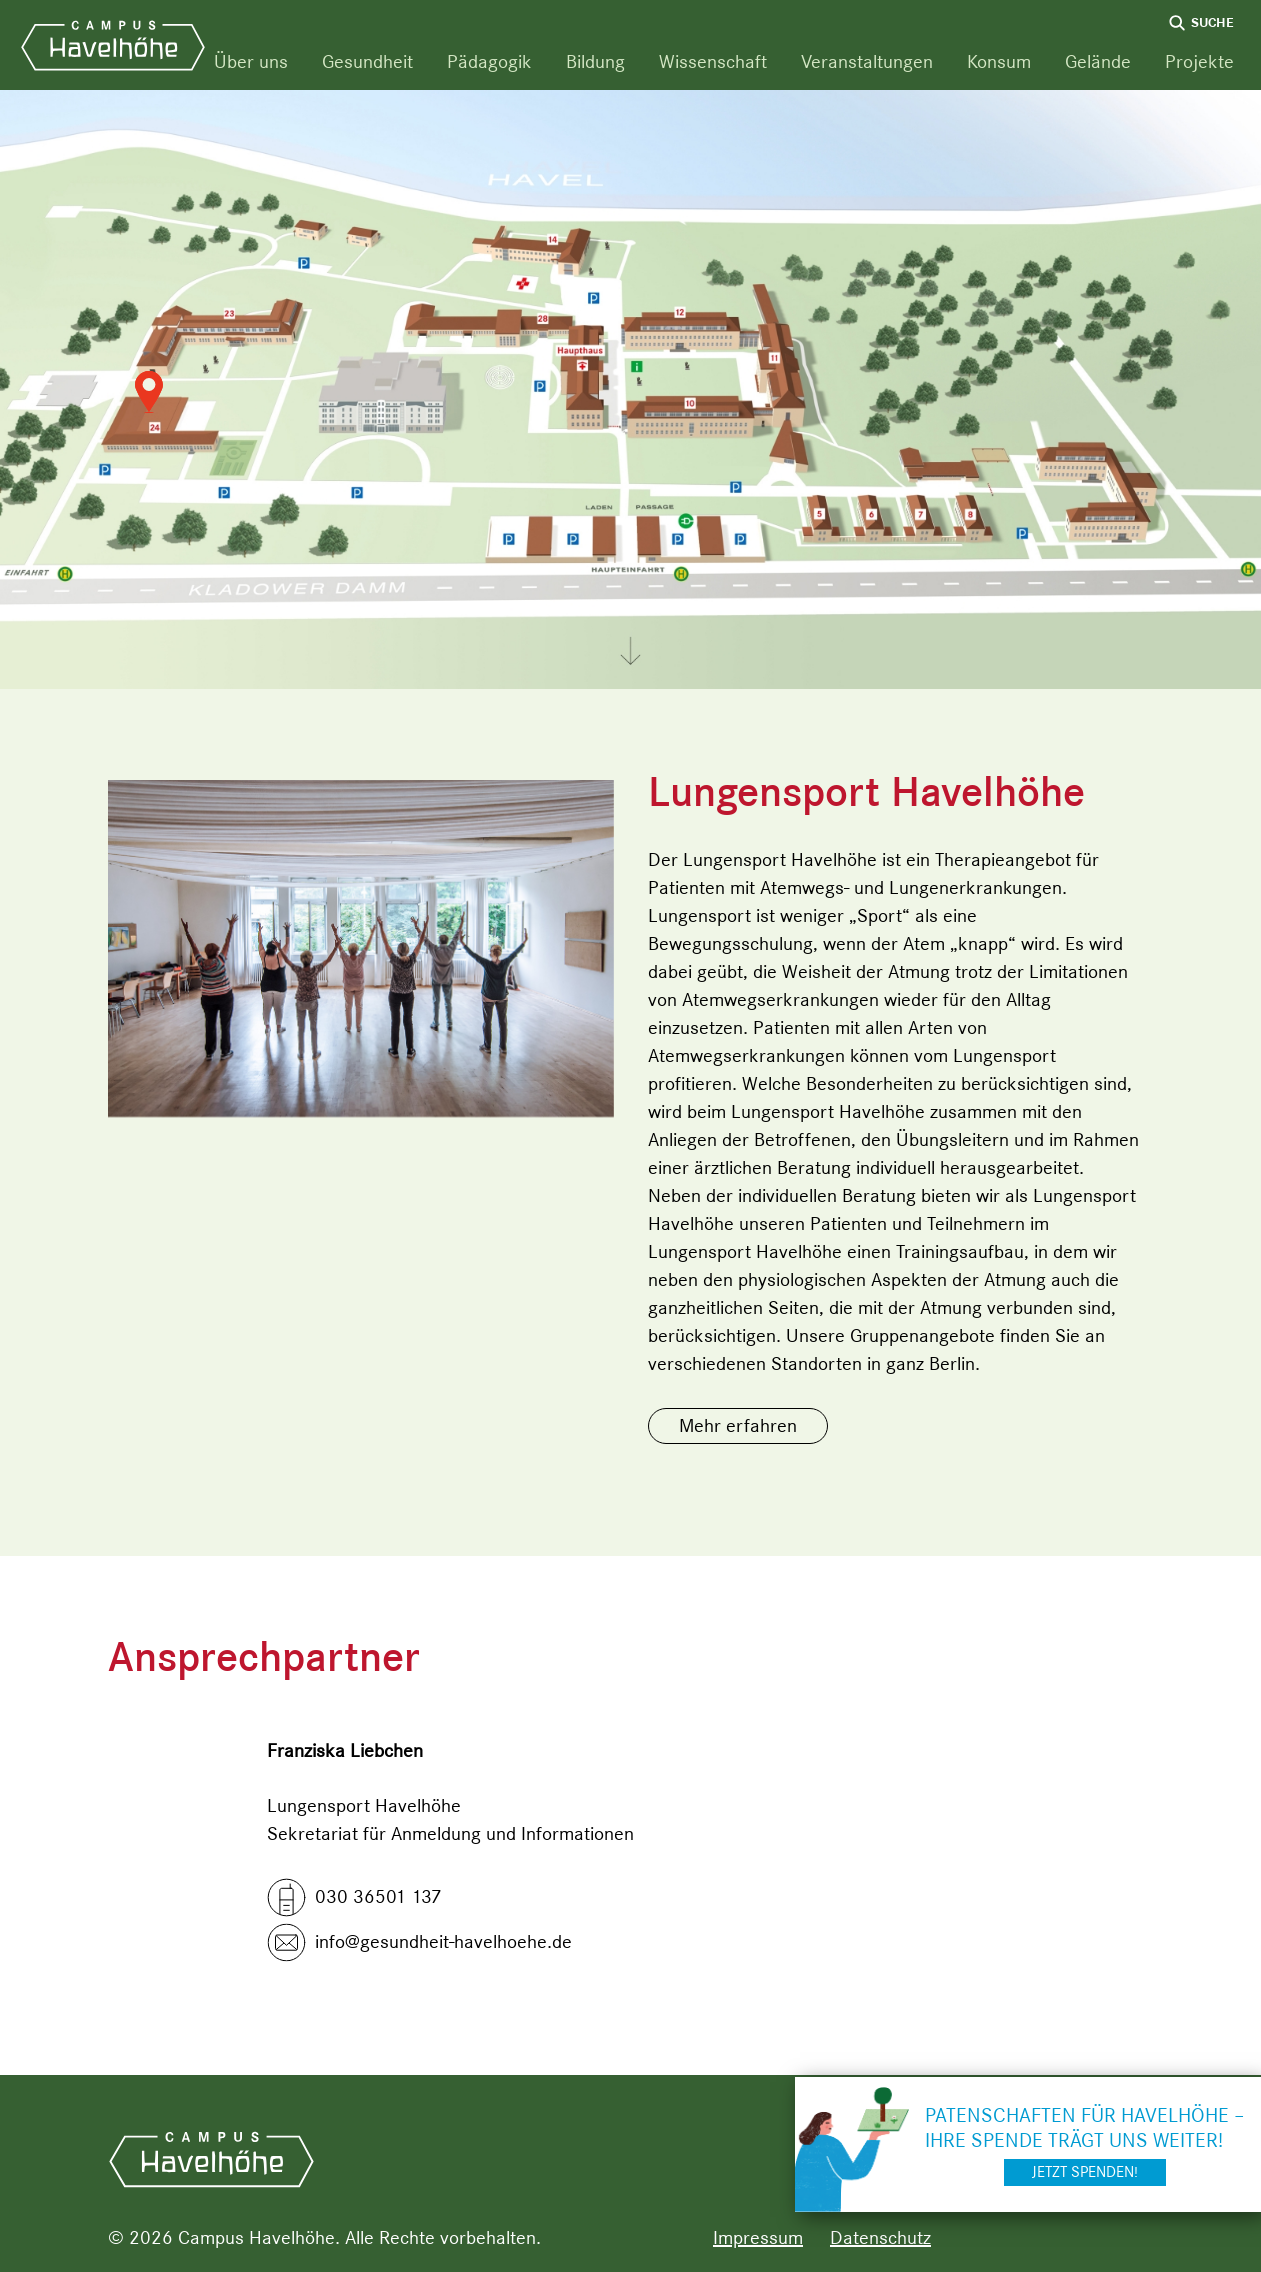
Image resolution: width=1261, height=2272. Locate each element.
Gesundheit (367, 61)
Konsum (999, 61)
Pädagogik (489, 61)
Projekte (1199, 61)
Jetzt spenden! (1085, 2172)
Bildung (595, 61)
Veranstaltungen (867, 61)
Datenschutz (880, 2237)
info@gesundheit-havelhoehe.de (443, 1941)
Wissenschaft (713, 61)
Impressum (758, 2237)
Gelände (1098, 61)
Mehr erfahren (738, 1425)
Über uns (251, 61)
